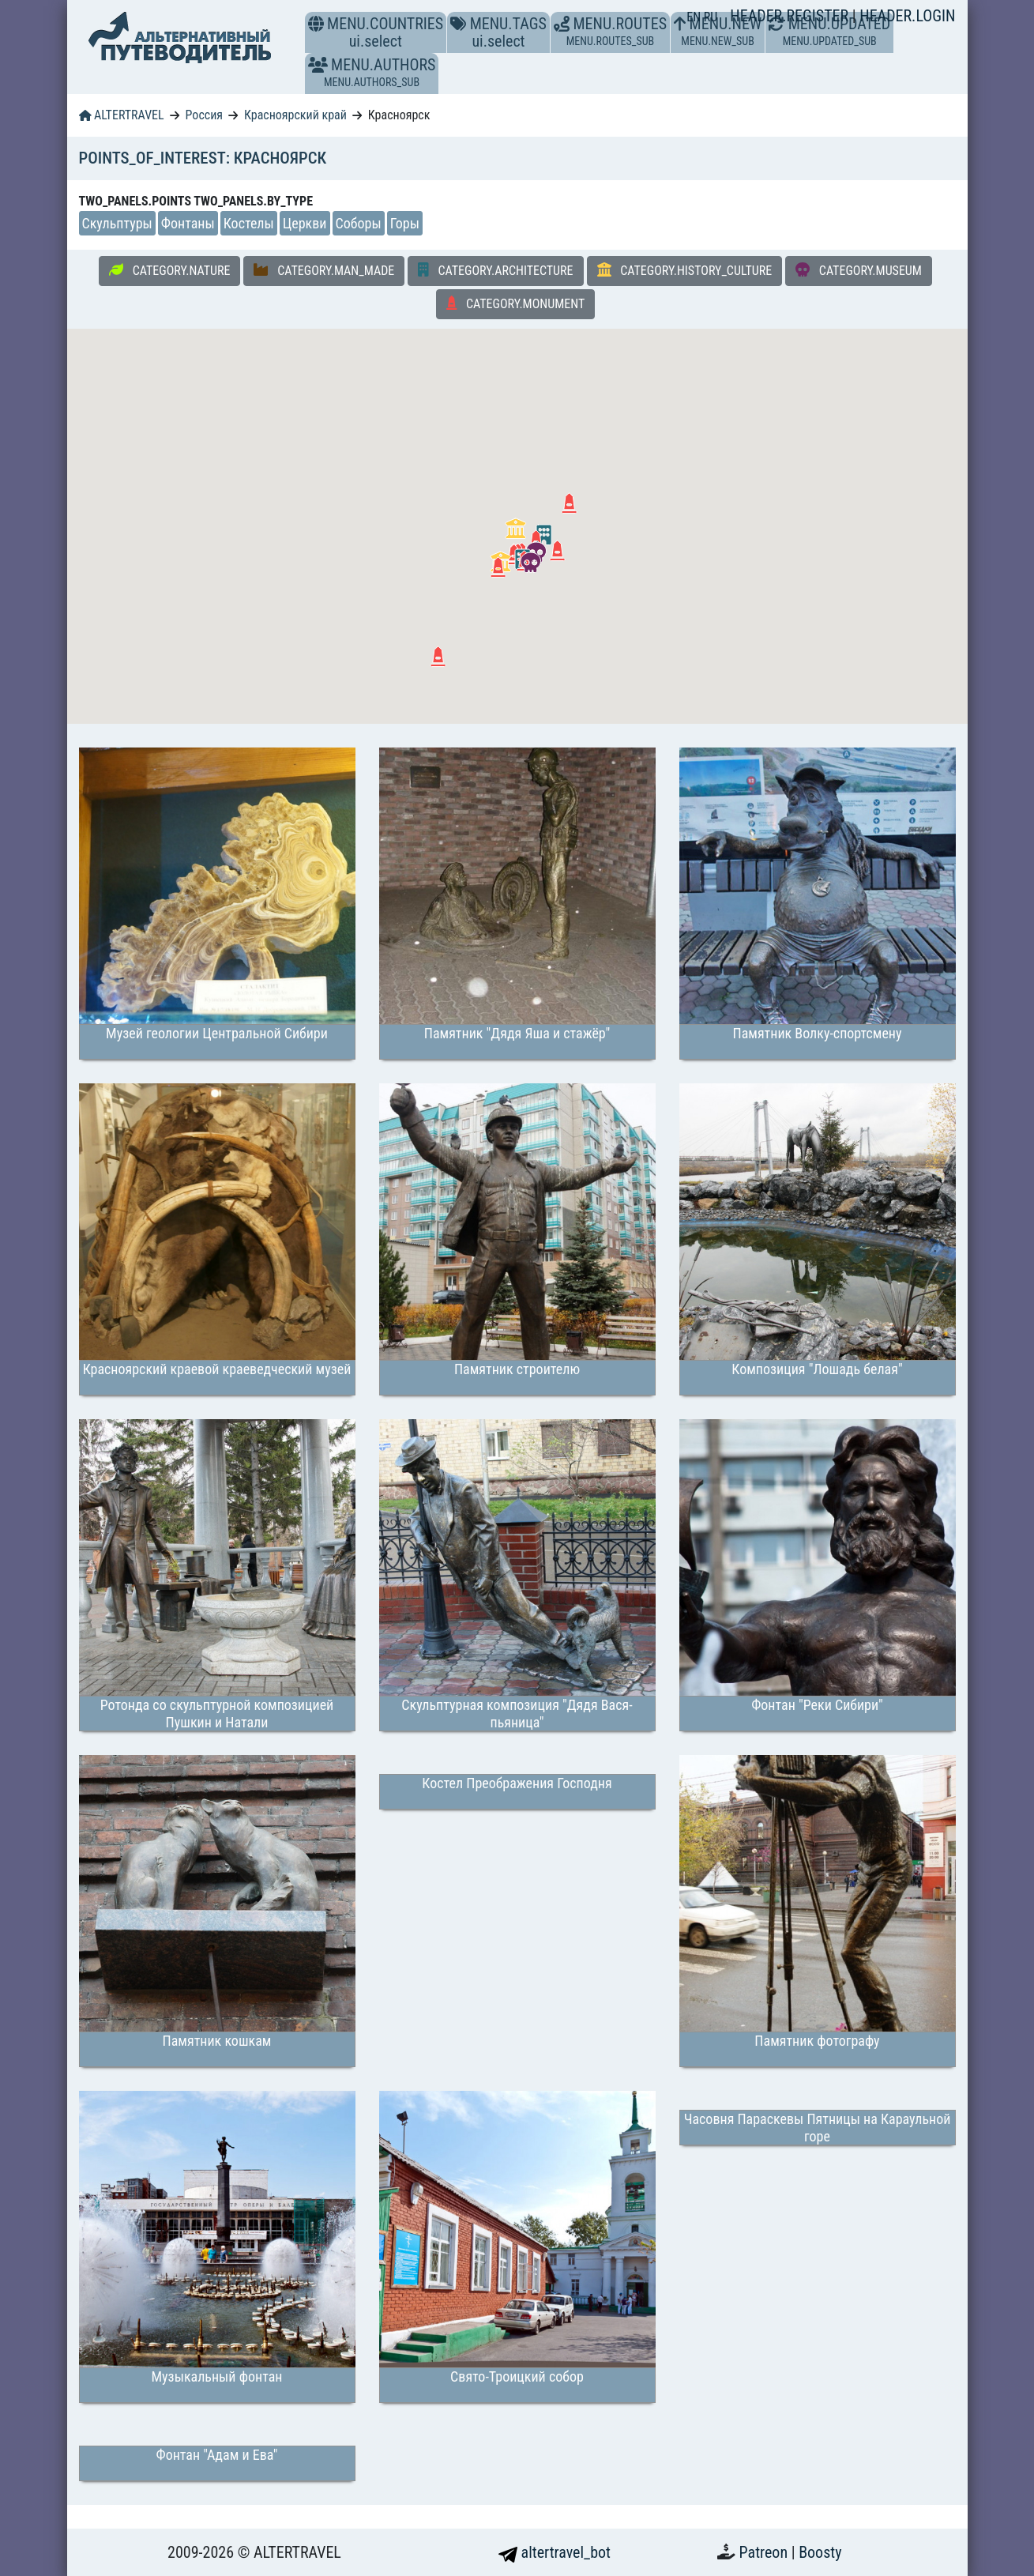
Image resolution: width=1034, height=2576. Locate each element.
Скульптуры (117, 223)
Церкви (305, 223)
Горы (404, 223)
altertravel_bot (554, 2552)
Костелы (249, 223)
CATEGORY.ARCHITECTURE (495, 270)
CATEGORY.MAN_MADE (324, 270)
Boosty (820, 2552)
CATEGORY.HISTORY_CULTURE (685, 270)
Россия (204, 114)
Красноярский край (295, 114)
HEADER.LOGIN (907, 15)
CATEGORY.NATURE (169, 270)
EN (695, 16)
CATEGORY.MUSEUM (858, 270)
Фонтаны (188, 223)
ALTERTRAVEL (121, 114)
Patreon (765, 2552)
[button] (318, 65)
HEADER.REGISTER (791, 15)
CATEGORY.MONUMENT (515, 303)
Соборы (359, 223)
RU (710, 16)
